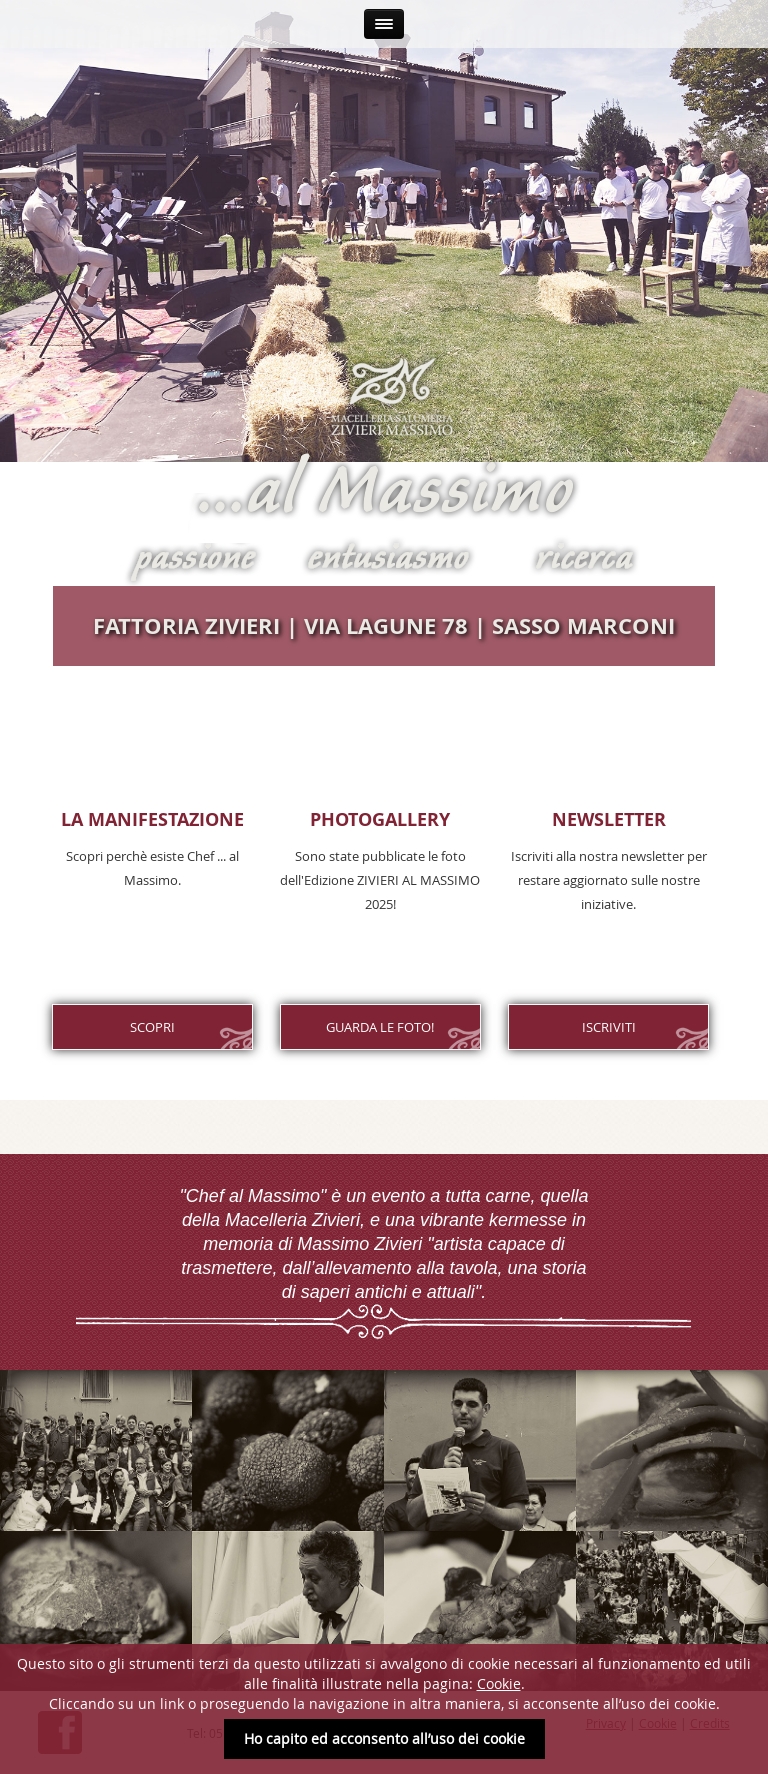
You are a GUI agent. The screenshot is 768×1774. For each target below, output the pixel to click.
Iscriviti (609, 1027)
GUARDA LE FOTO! (380, 1027)
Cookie (499, 1683)
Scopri (152, 1027)
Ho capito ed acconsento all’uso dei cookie (384, 1738)
